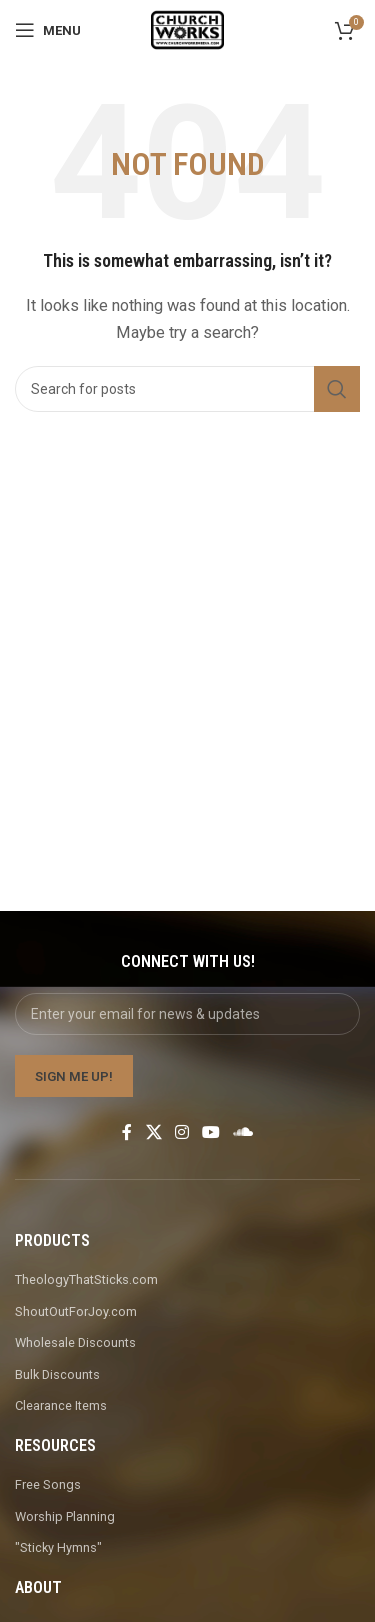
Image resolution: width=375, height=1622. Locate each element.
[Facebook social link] (127, 1132)
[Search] (187, 389)
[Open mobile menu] (48, 30)
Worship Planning (65, 1516)
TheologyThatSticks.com (86, 1279)
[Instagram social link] (181, 1132)
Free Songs (48, 1484)
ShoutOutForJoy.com (76, 1311)
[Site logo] (187, 29)
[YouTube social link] (211, 1132)
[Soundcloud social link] (243, 1132)
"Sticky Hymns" (58, 1547)
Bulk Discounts (57, 1374)
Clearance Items (61, 1405)
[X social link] (153, 1132)
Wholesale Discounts (75, 1342)
